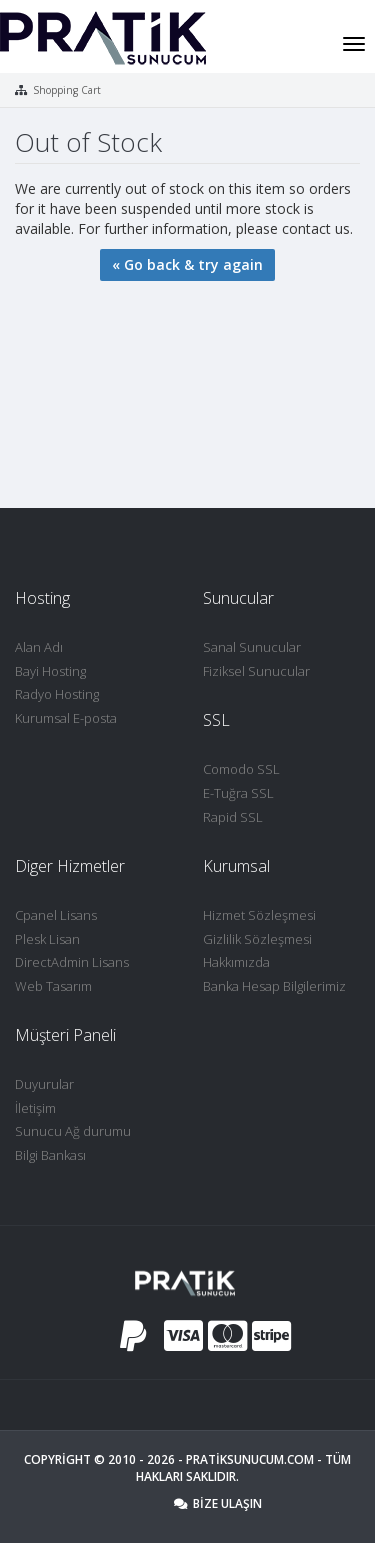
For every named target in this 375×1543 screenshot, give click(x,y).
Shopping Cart (67, 90)
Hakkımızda (236, 962)
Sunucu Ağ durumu (73, 1131)
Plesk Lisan (47, 939)
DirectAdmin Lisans (72, 962)
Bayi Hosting (50, 671)
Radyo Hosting (57, 694)
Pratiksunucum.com (250, 1459)
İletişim (35, 1108)
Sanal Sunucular (252, 647)
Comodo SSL (241, 769)
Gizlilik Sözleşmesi (257, 939)
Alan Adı (39, 647)
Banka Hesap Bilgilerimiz (274, 986)
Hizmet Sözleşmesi (259, 915)
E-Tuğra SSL (238, 793)
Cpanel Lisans (56, 915)
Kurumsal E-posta (66, 718)
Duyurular (44, 1084)
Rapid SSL (233, 817)
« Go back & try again (187, 264)
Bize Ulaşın (218, 1503)
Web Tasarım (53, 986)
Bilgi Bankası (50, 1155)
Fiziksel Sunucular (256, 671)
